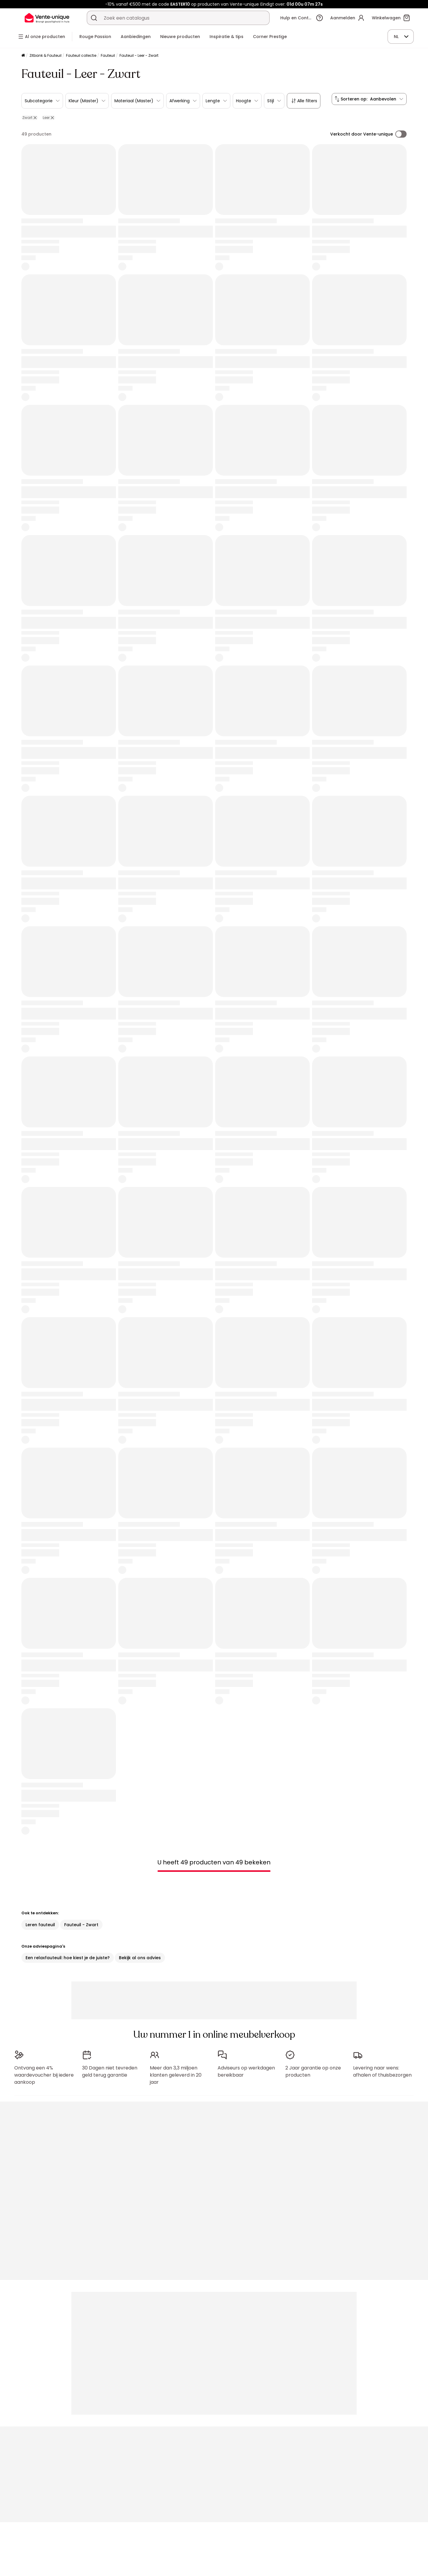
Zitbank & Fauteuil (45, 55)
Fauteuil (108, 55)
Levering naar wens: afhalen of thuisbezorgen (382, 2068)
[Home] (23, 55)
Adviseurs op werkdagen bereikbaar (246, 2068)
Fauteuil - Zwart (81, 1925)
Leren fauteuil (40, 1925)
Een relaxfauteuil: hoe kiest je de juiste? (68, 1958)
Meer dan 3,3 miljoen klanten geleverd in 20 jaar (176, 2072)
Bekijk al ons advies (140, 1958)
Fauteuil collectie (81, 55)
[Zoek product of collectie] (94, 18)
